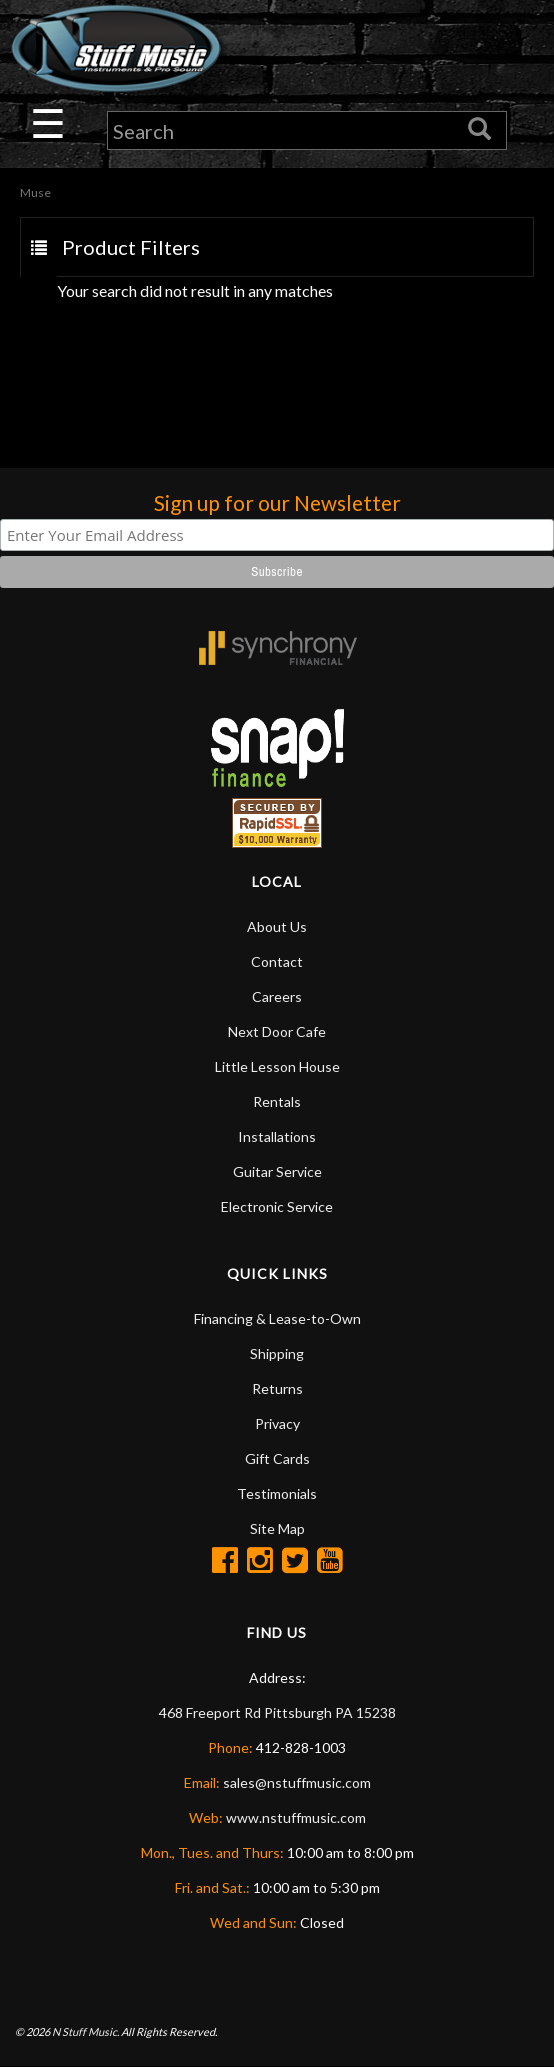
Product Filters (131, 248)
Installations (277, 1136)
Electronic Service (277, 1206)
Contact (277, 961)
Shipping (277, 1353)
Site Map (277, 1528)
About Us (277, 926)
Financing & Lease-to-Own (277, 1318)
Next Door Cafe (277, 1031)
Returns (277, 1388)
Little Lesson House (277, 1066)
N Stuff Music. (85, 2031)
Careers (277, 996)
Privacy (277, 1423)
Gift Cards (277, 1458)
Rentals (277, 1101)
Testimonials (277, 1493)
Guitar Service (277, 1171)
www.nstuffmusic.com (296, 1817)
